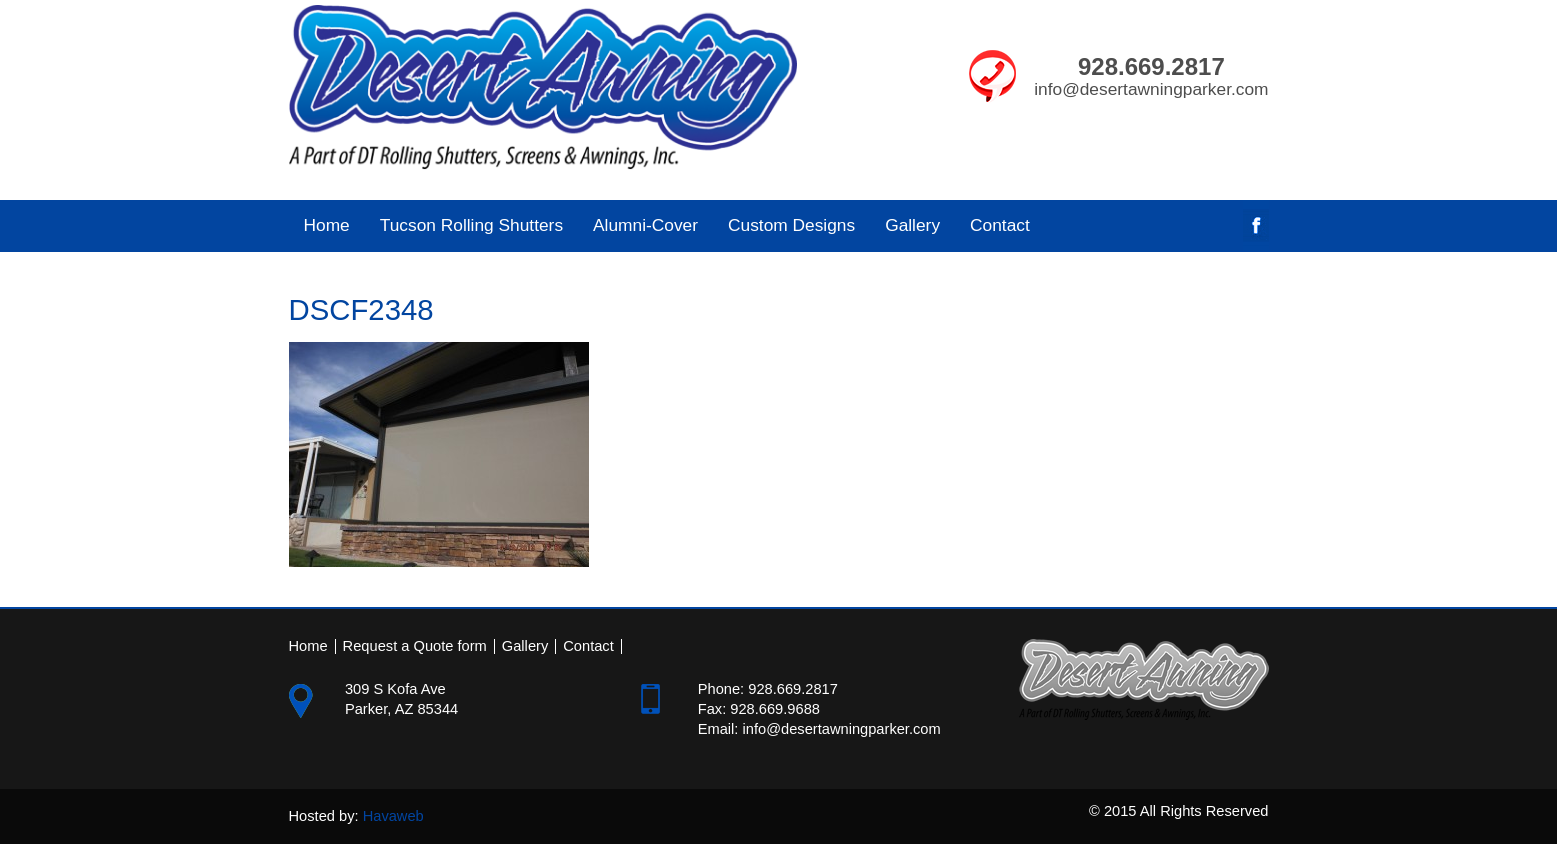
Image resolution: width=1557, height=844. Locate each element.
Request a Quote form (415, 646)
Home (327, 225)
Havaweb (393, 816)
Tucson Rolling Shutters (464, 225)
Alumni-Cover (638, 225)
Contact (1000, 225)
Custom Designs (791, 225)
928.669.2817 (1151, 66)
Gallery (912, 225)
